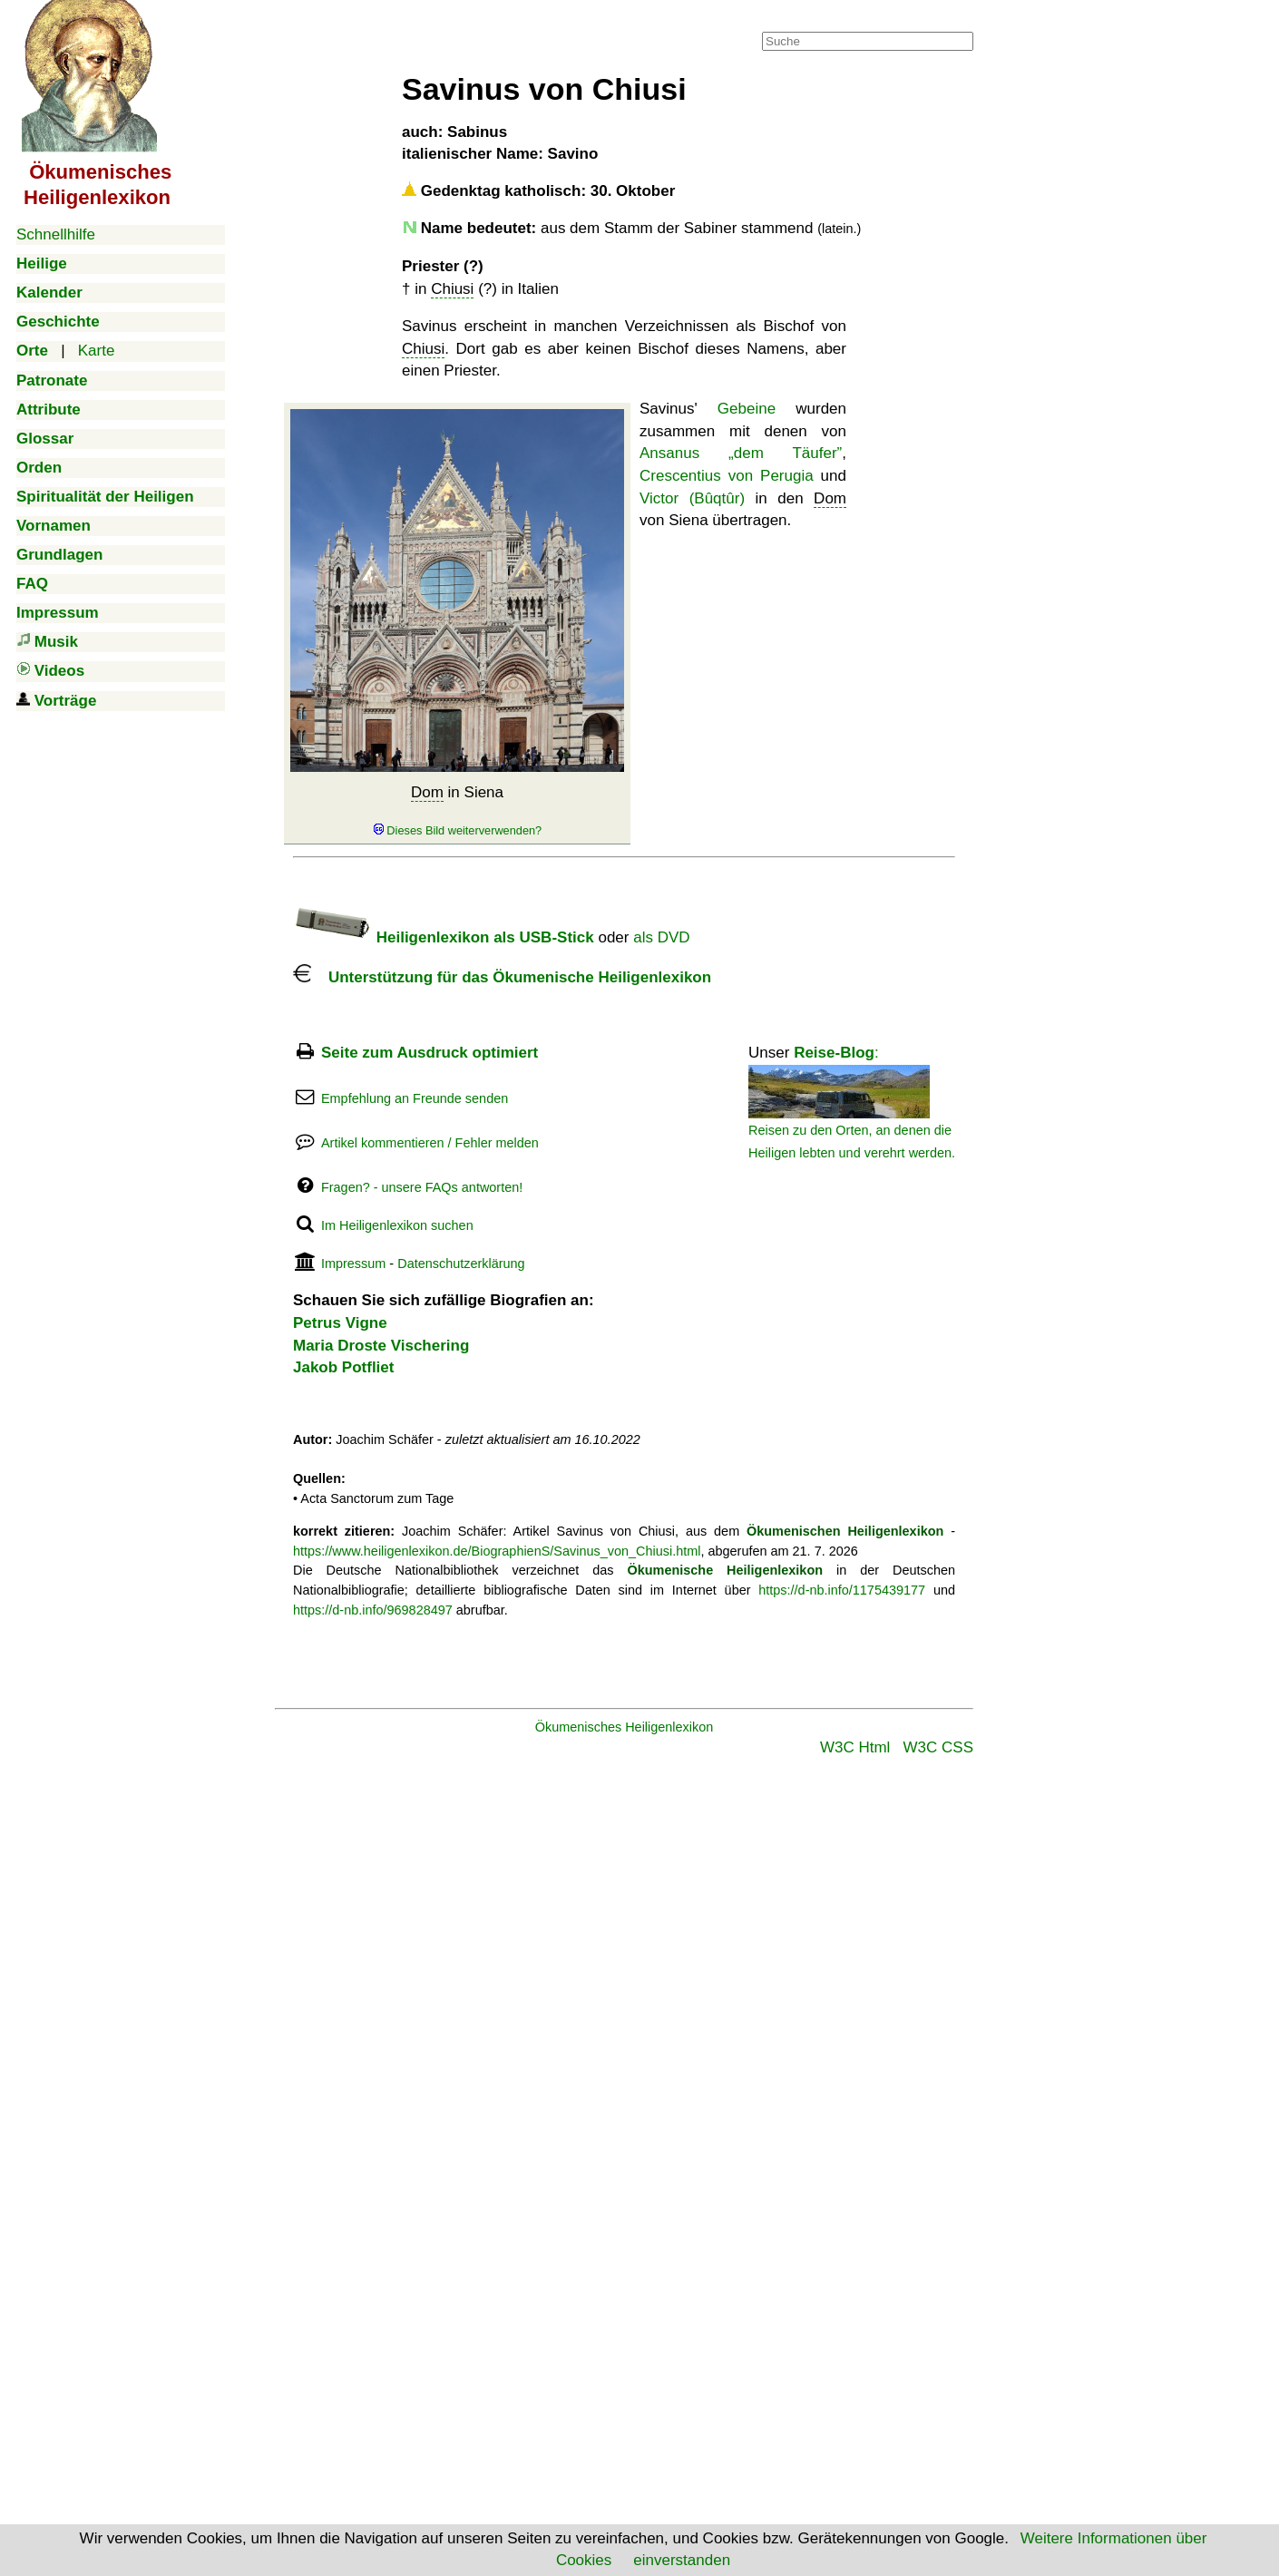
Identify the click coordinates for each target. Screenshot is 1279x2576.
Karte (96, 350)
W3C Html (855, 1747)
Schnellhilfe (55, 234)
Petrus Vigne (340, 1323)
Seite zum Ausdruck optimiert (429, 1052)
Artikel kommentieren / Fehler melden (430, 1143)
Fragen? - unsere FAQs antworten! (421, 1187)
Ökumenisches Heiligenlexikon (624, 1727)
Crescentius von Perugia (727, 475)
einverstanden (681, 2560)
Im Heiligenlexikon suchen (397, 1225)
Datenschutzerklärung (460, 1263)
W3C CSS (938, 1747)
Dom (427, 792)
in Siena (457, 811)
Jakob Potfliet (343, 1367)
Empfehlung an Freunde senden (414, 1098)
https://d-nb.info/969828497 (373, 1610)
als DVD (661, 937)
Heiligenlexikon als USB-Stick (443, 937)
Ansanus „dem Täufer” (741, 453)
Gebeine (747, 408)
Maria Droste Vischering (381, 1345)
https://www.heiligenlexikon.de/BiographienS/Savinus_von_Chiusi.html (496, 1551)
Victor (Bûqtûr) (692, 498)
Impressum (353, 1263)
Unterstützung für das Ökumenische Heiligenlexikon (502, 977)
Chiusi (452, 289)
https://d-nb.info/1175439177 (841, 1590)
